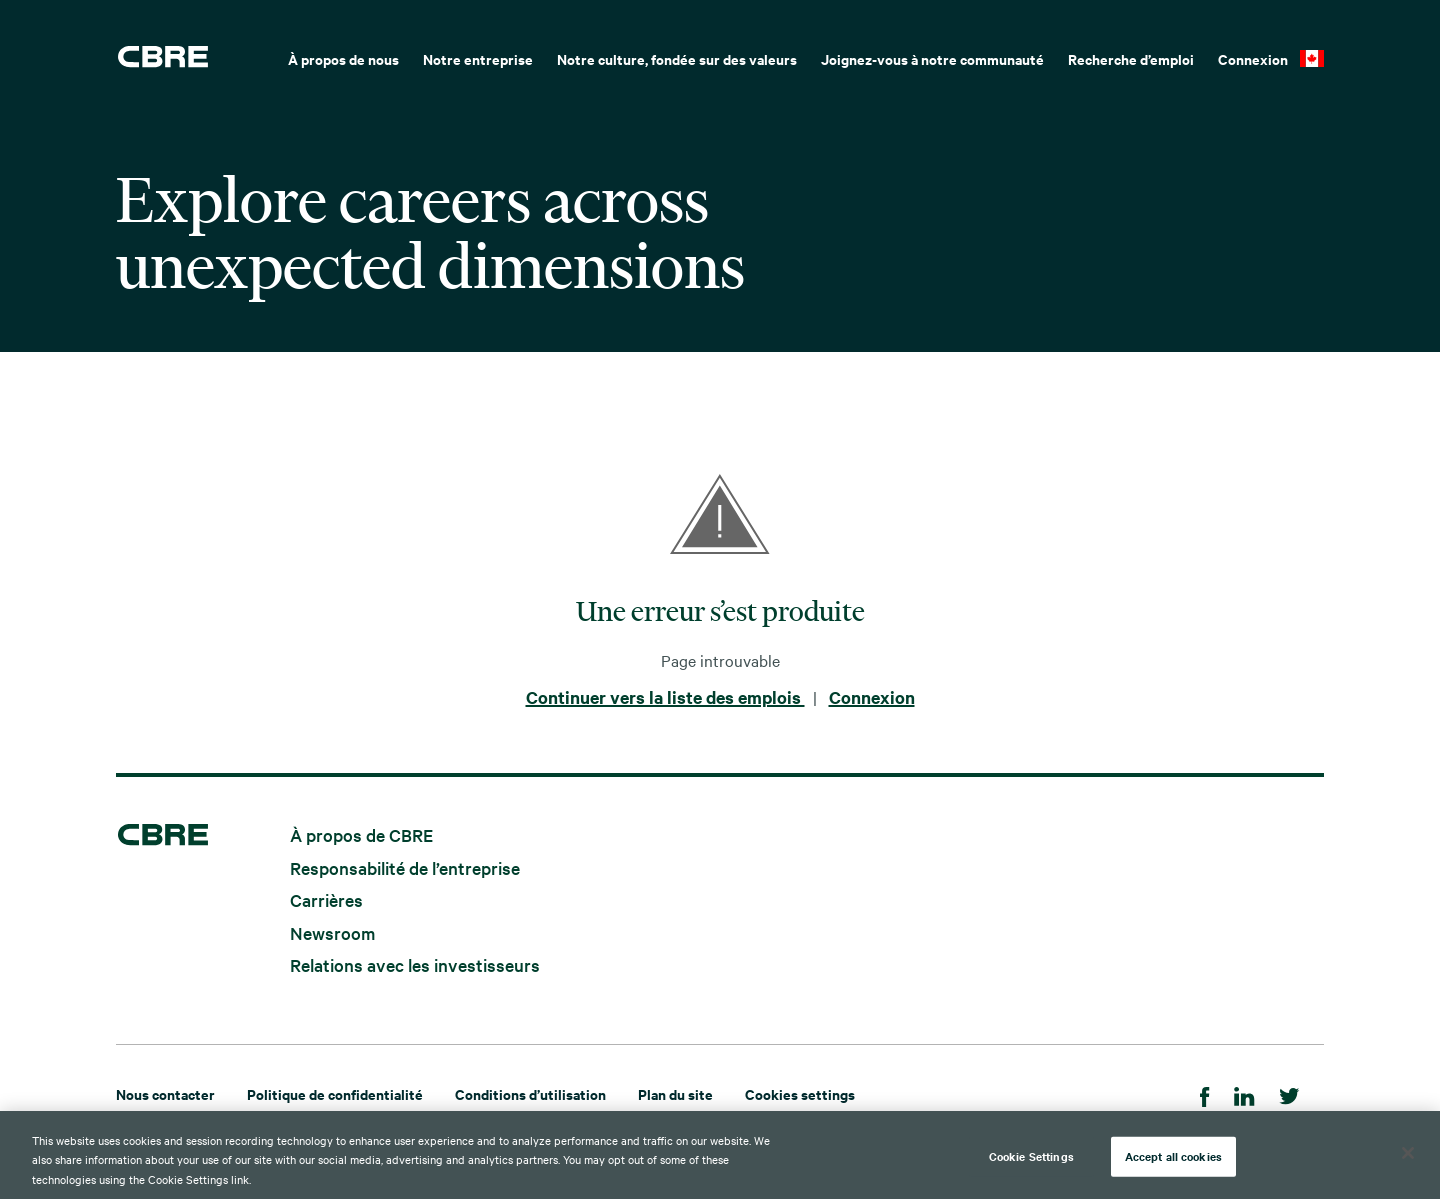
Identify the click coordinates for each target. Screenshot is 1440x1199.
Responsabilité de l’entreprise (405, 866)
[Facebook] (1205, 1093)
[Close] (1408, 1162)
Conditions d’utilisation (530, 1093)
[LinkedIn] (1244, 1093)
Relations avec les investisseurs (415, 964)
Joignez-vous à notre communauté (932, 58)
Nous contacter (165, 1093)
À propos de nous (343, 58)
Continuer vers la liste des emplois (665, 697)
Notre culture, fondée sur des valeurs (677, 58)
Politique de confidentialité (335, 1093)
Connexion (1253, 58)
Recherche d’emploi (1131, 58)
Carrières (326, 899)
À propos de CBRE (361, 834)
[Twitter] (1289, 1093)
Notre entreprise (478, 58)
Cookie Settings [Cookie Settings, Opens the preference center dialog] (1031, 1165)
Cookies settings (800, 1093)
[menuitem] (343, 57)
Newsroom (332, 931)
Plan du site (675, 1093)
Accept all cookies (1173, 1165)
